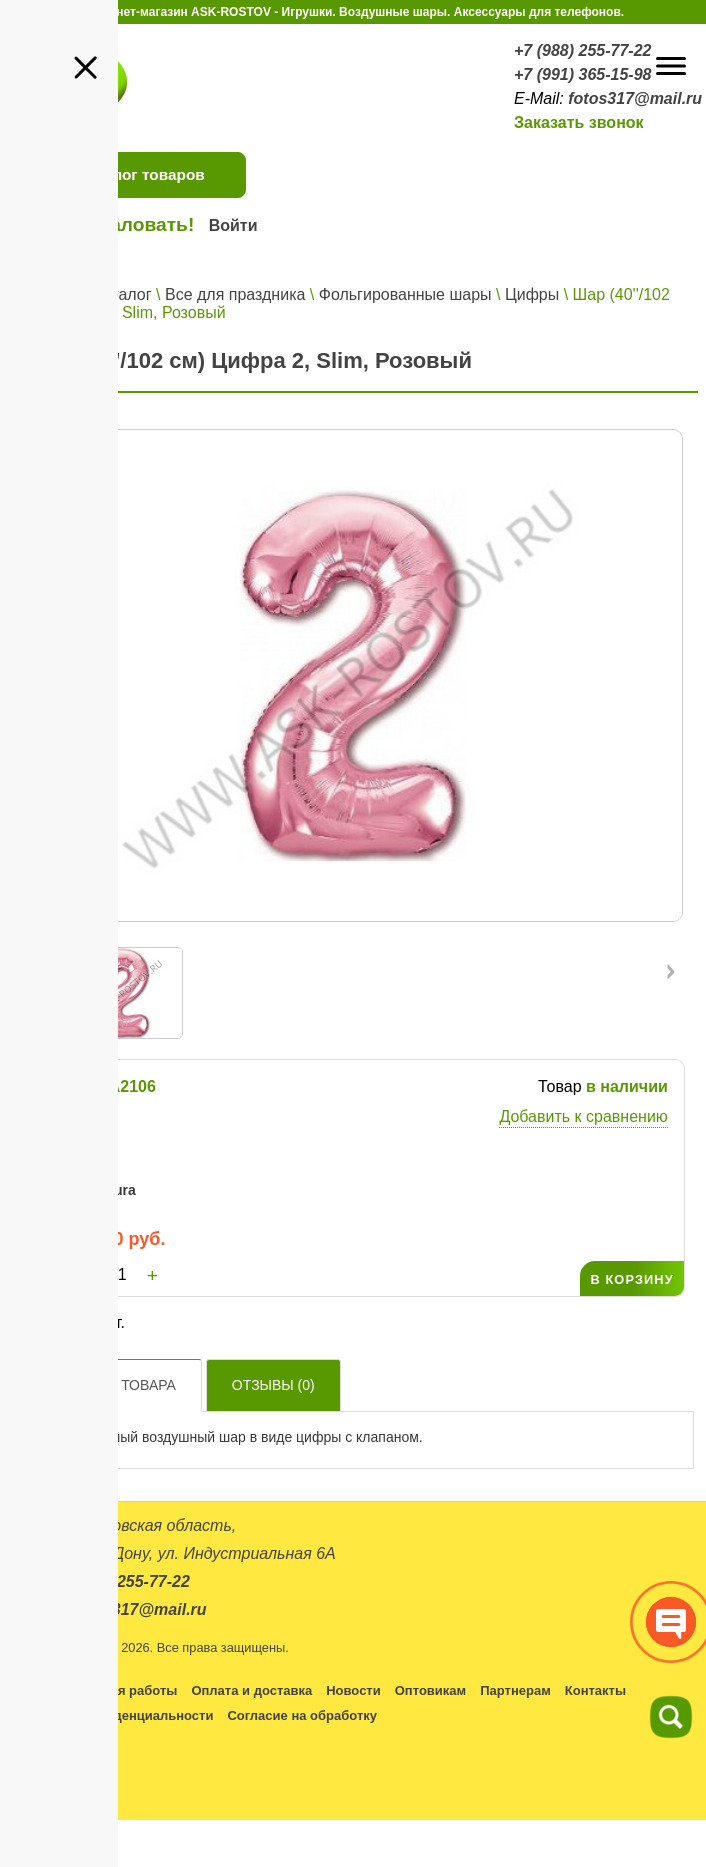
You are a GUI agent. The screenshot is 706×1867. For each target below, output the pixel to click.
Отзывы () (273, 1385)
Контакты (595, 1690)
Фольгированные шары (405, 294)
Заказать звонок (579, 122)
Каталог (122, 294)
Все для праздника (235, 294)
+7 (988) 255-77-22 (582, 50)
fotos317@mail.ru (635, 98)
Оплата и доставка (251, 1690)
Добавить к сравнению (583, 1116)
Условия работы (124, 1690)
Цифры (532, 294)
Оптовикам (430, 1690)
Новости (353, 1690)
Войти (233, 225)
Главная (49, 294)
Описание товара (107, 1385)
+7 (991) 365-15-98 (582, 74)
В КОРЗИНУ (631, 1279)
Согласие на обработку (302, 1715)
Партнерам (515, 1690)
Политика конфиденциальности (110, 1715)
